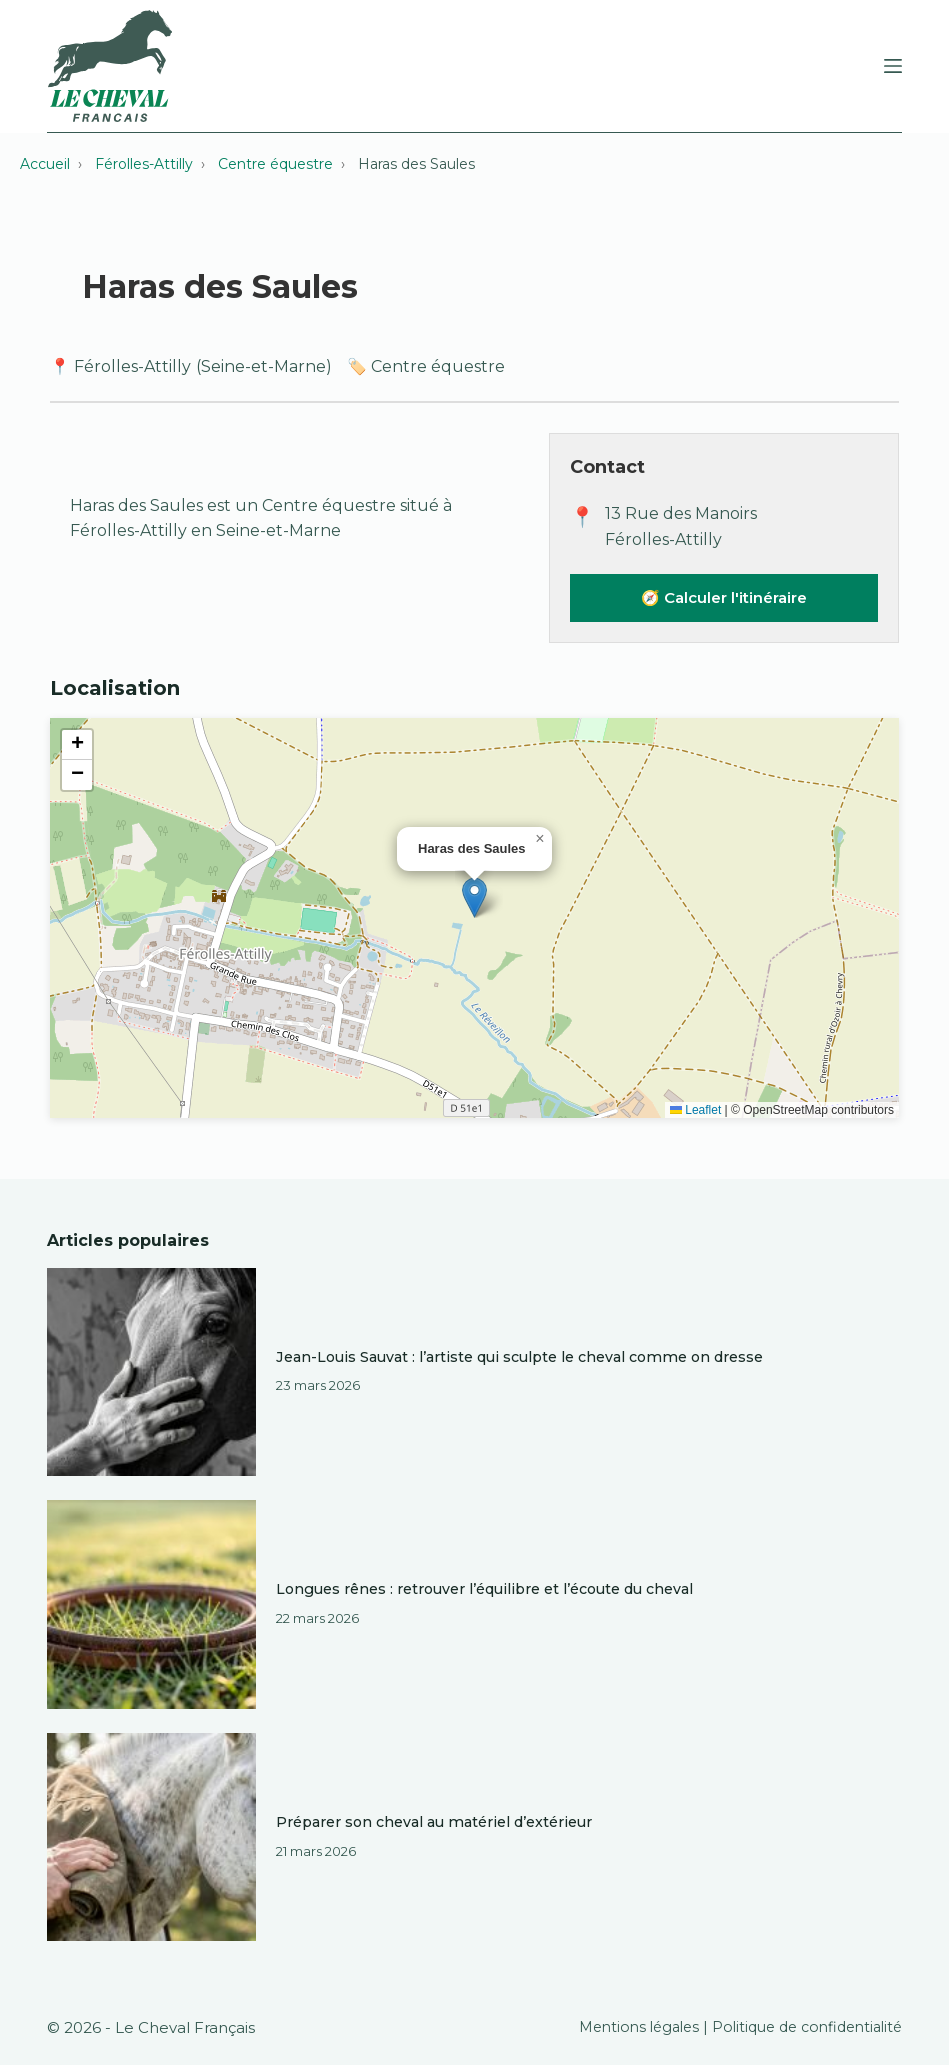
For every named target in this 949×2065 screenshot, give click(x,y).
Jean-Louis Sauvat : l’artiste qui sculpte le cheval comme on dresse (522, 1357)
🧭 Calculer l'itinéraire (724, 597)
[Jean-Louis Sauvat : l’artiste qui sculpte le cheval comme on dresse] (151, 1372)
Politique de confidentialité (805, 2027)
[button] (474, 897)
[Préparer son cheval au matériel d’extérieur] (151, 1837)
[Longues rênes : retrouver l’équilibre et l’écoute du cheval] (151, 1604)
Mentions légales (632, 2027)
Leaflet (695, 1110)
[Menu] (893, 66)
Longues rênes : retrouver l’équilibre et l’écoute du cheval (488, 1589)
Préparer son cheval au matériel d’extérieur (435, 1822)
